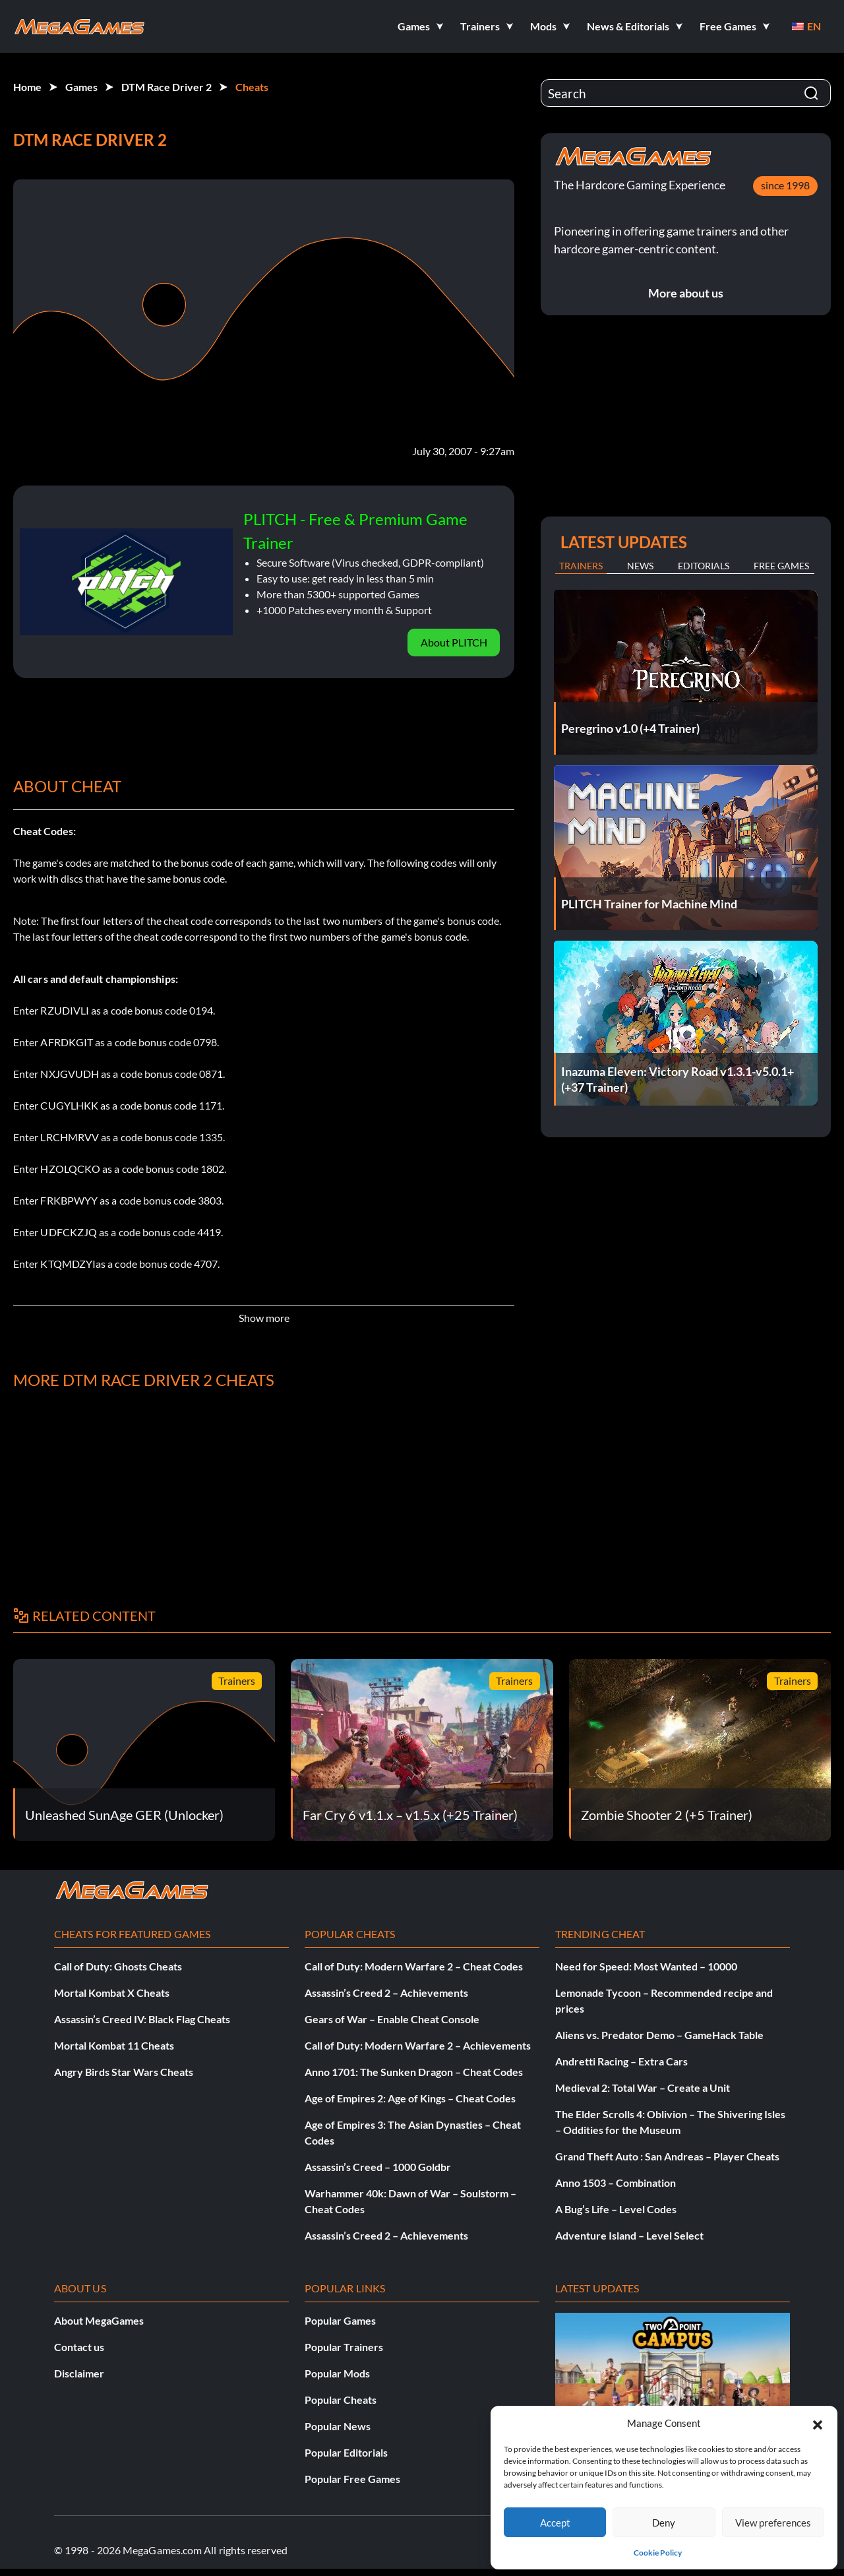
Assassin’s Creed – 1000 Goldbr (378, 2166)
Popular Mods (337, 2373)
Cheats (251, 86)
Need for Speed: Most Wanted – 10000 (646, 1966)
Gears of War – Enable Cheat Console (392, 2019)
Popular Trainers (344, 2346)
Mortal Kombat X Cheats (111, 1992)
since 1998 (785, 185)
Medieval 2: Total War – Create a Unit (642, 2087)
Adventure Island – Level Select (629, 2235)
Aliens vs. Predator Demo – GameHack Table (659, 2034)
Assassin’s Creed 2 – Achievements (386, 1992)
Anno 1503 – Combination (615, 2182)
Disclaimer (79, 2373)
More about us (685, 293)
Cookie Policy (658, 2553)
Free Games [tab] (781, 565)
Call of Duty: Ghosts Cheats (118, 1966)
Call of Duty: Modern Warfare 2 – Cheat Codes (414, 1966)
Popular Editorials (346, 2452)
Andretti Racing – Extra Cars (621, 2061)
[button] (817, 2423)
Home (27, 86)
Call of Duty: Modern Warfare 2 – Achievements (418, 2045)
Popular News (338, 2426)
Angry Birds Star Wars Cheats (123, 2071)
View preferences (773, 2523)
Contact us (79, 2346)
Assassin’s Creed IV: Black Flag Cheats (142, 2019)
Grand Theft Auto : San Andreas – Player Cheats (667, 2156)
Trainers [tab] (581, 565)
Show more (264, 1317)
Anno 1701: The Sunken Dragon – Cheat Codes (414, 2071)
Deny (663, 2523)
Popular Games (340, 2320)
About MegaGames (99, 2320)
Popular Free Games (352, 2478)
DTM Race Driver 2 (166, 86)
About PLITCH (454, 642)
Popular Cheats (341, 2399)
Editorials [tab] (703, 565)
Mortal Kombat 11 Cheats (114, 2045)
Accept (555, 2523)
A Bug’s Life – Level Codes (616, 2209)
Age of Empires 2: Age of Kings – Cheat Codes (410, 2098)
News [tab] (640, 565)
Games (81, 86)
